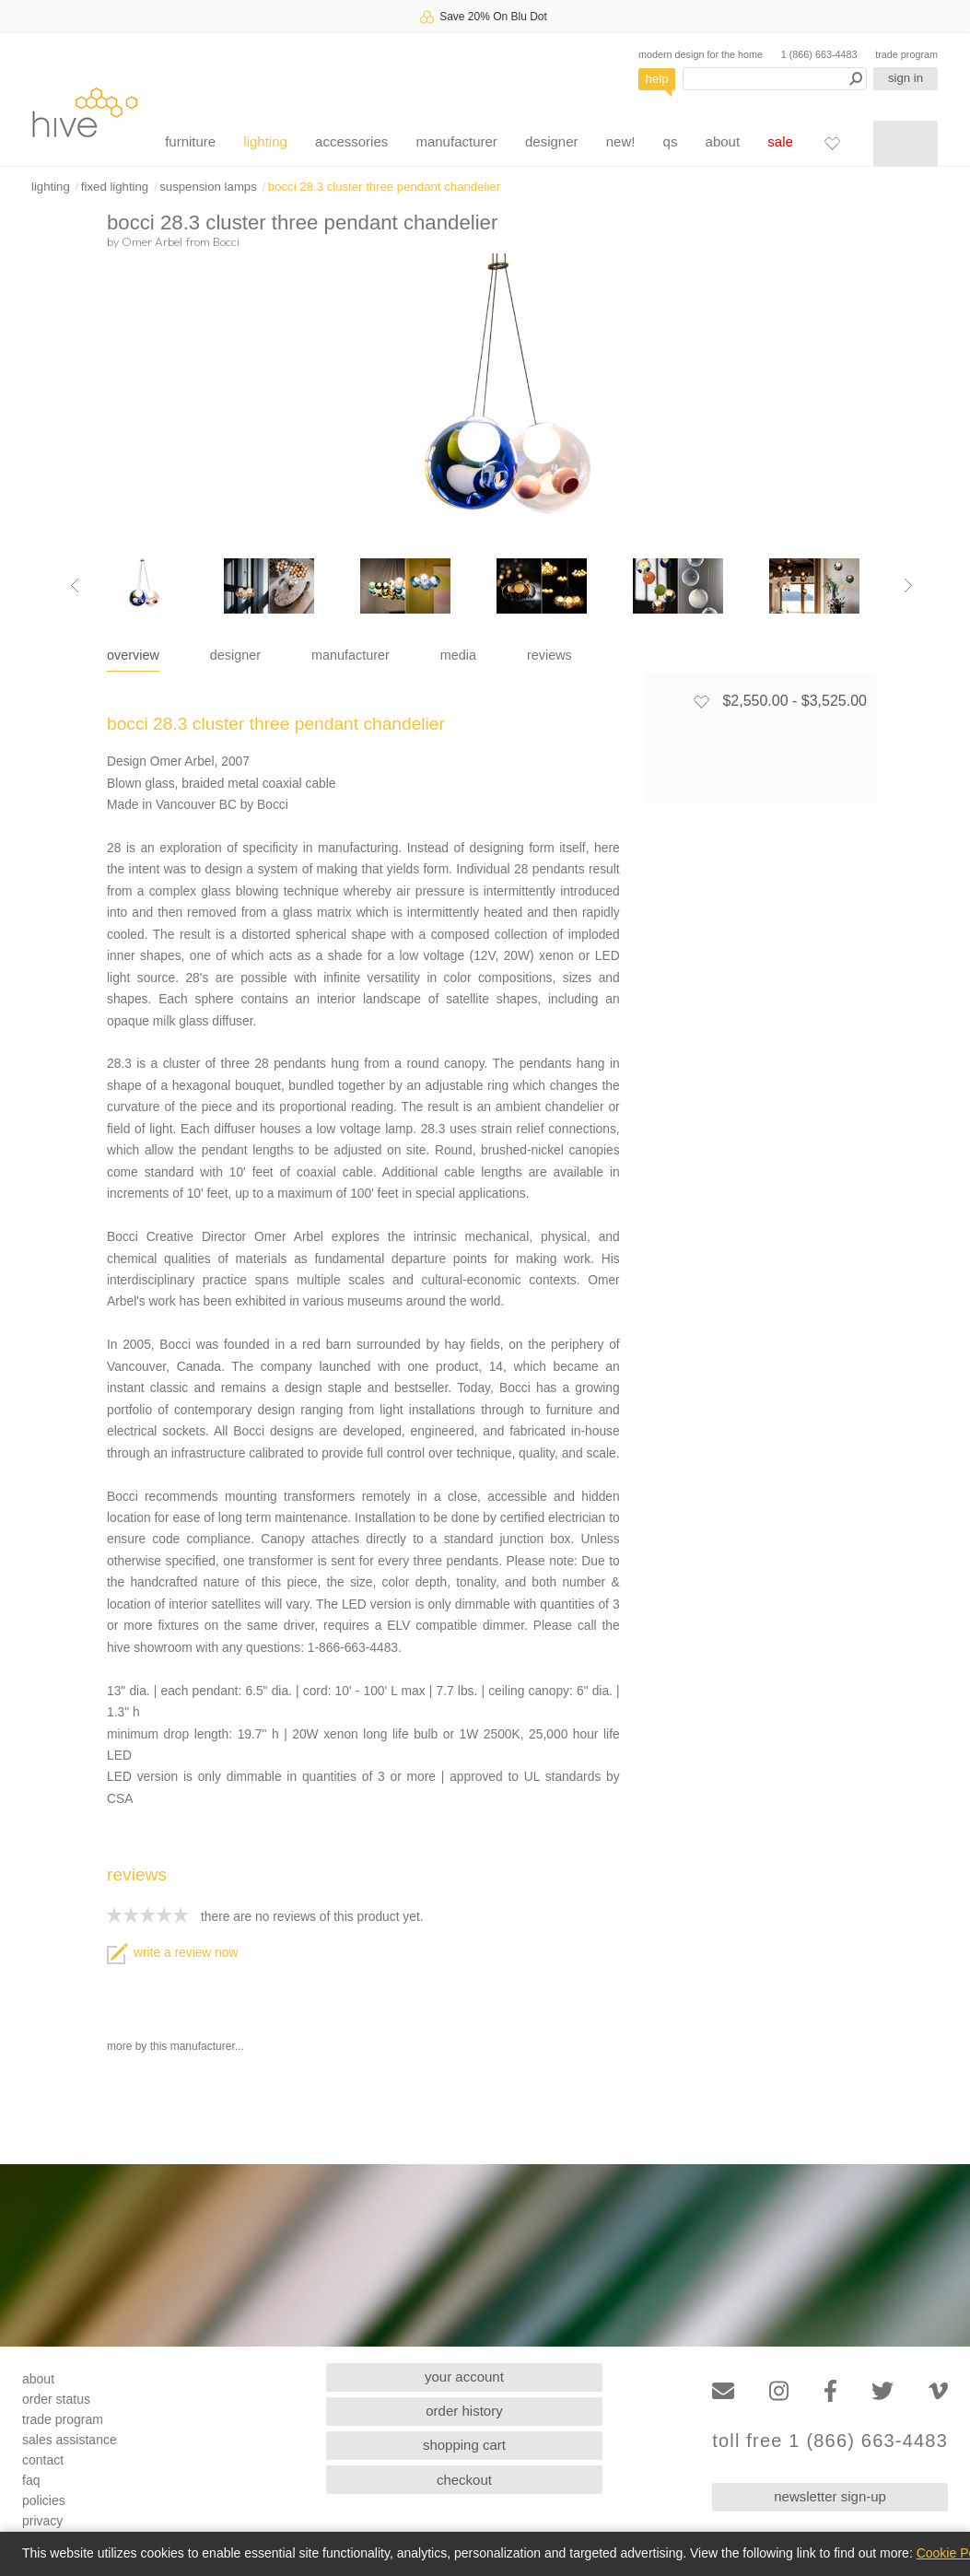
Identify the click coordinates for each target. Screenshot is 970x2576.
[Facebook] (830, 2391)
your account (464, 2376)
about (723, 141)
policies (43, 2500)
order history (464, 2410)
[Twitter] (882, 2391)
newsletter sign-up (830, 2496)
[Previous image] (75, 586)
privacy (42, 2520)
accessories (351, 141)
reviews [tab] (549, 655)
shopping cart (464, 2445)
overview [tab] (133, 655)
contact (43, 2460)
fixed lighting (114, 186)
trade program (906, 54)
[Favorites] (832, 143)
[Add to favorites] (701, 701)
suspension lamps (208, 186)
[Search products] (775, 78)
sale (780, 141)
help (657, 79)
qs (670, 141)
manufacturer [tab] (350, 655)
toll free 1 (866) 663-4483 (830, 2441)
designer (551, 141)
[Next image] (908, 586)
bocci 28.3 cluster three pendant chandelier (384, 186)
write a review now (172, 1953)
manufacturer (456, 141)
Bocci (226, 241)
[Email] (723, 2391)
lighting (265, 141)
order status (56, 2399)
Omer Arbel (152, 241)
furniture (190, 141)
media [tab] (458, 655)
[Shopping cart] (905, 144)
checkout (464, 2480)
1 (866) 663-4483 (819, 54)
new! (621, 141)
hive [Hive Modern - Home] (84, 112)
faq (31, 2480)
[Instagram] (779, 2391)
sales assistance (69, 2439)
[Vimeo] (938, 2391)
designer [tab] (235, 655)
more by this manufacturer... (175, 2046)
